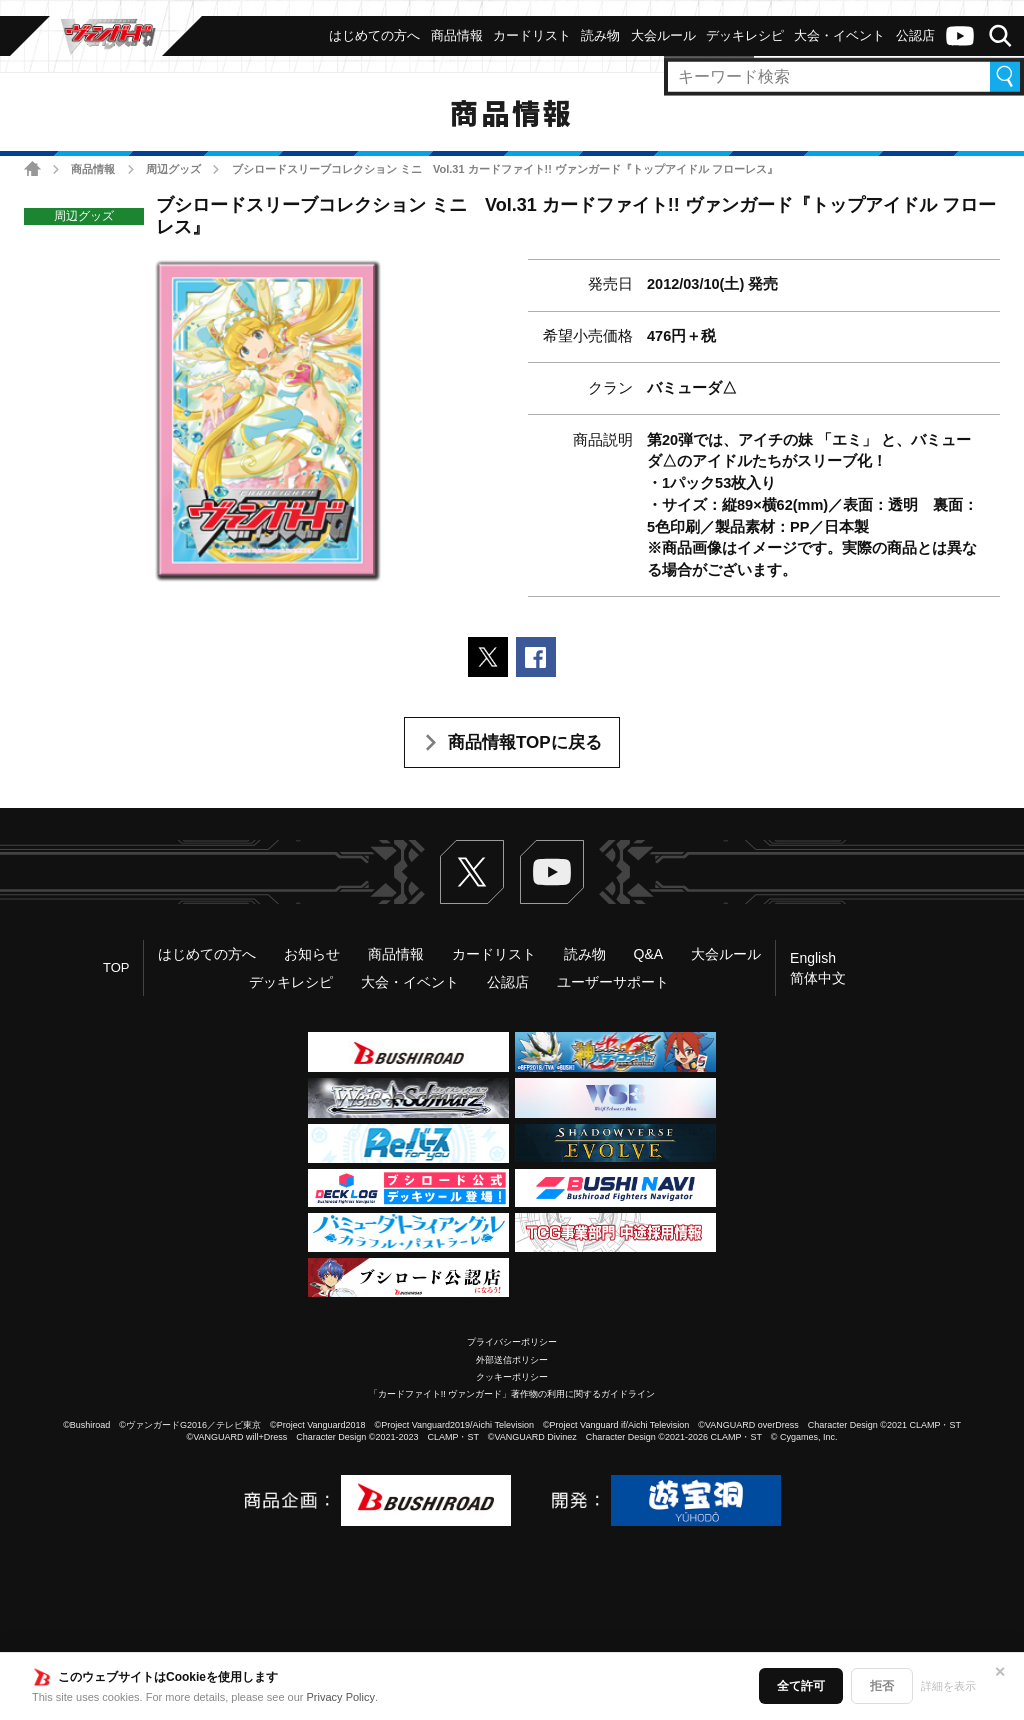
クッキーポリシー (512, 1377)
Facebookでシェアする (536, 657)
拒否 (882, 1686)
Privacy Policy (341, 1697)
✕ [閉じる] (1000, 1672)
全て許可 (801, 1686)
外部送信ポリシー (512, 1360)
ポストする (488, 657)
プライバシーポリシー (512, 1342)
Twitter (472, 872)
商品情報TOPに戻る (525, 742)
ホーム (32, 168)
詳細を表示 (948, 1686)
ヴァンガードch (960, 36)
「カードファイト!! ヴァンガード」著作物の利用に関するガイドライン (512, 1394)
